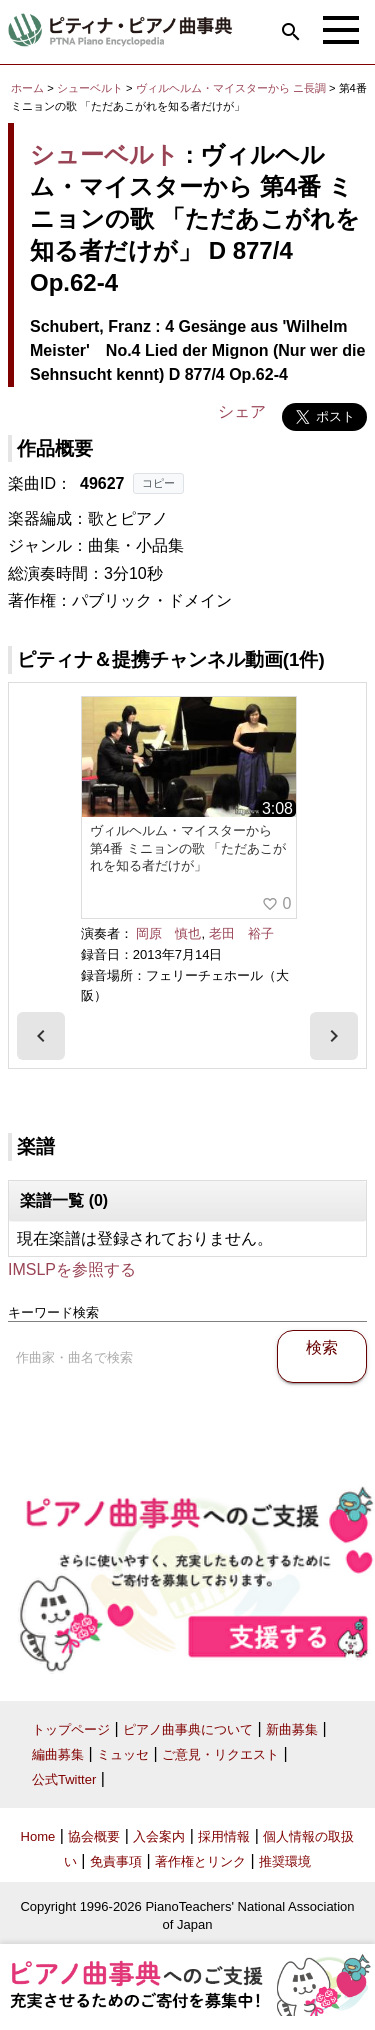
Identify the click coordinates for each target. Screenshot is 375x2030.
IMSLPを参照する (72, 1269)
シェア (242, 411)
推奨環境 (285, 1861)
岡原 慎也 (168, 933)
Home (38, 1836)
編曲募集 (58, 1754)
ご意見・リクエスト (220, 1754)
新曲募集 (292, 1729)
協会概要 (94, 1836)
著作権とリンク (200, 1861)
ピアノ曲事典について (188, 1729)
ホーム (27, 88)
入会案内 (159, 1836)
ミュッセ (123, 1754)
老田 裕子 (241, 933)
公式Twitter (64, 1779)
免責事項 (116, 1861)
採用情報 (224, 1836)
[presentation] (41, 1036)
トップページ (71, 1729)
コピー (158, 483)
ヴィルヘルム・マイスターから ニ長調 (231, 88)
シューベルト (90, 88)
